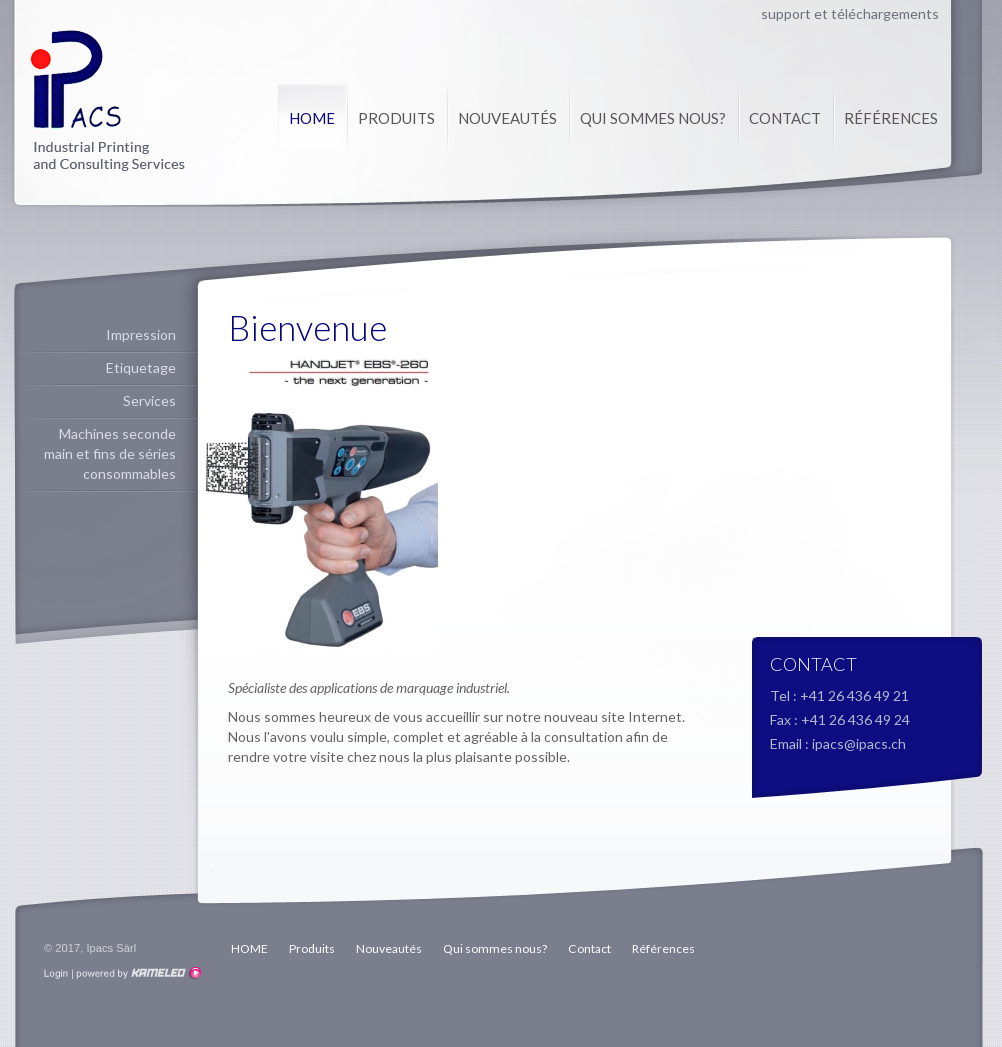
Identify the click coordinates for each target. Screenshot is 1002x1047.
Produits (396, 118)
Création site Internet (137, 973)
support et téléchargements (850, 13)
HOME (312, 118)
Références (891, 118)
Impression (141, 334)
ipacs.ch (107, 100)
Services (149, 400)
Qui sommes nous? (653, 118)
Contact (785, 118)
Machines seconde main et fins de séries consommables (110, 453)
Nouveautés (507, 118)
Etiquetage (141, 367)
